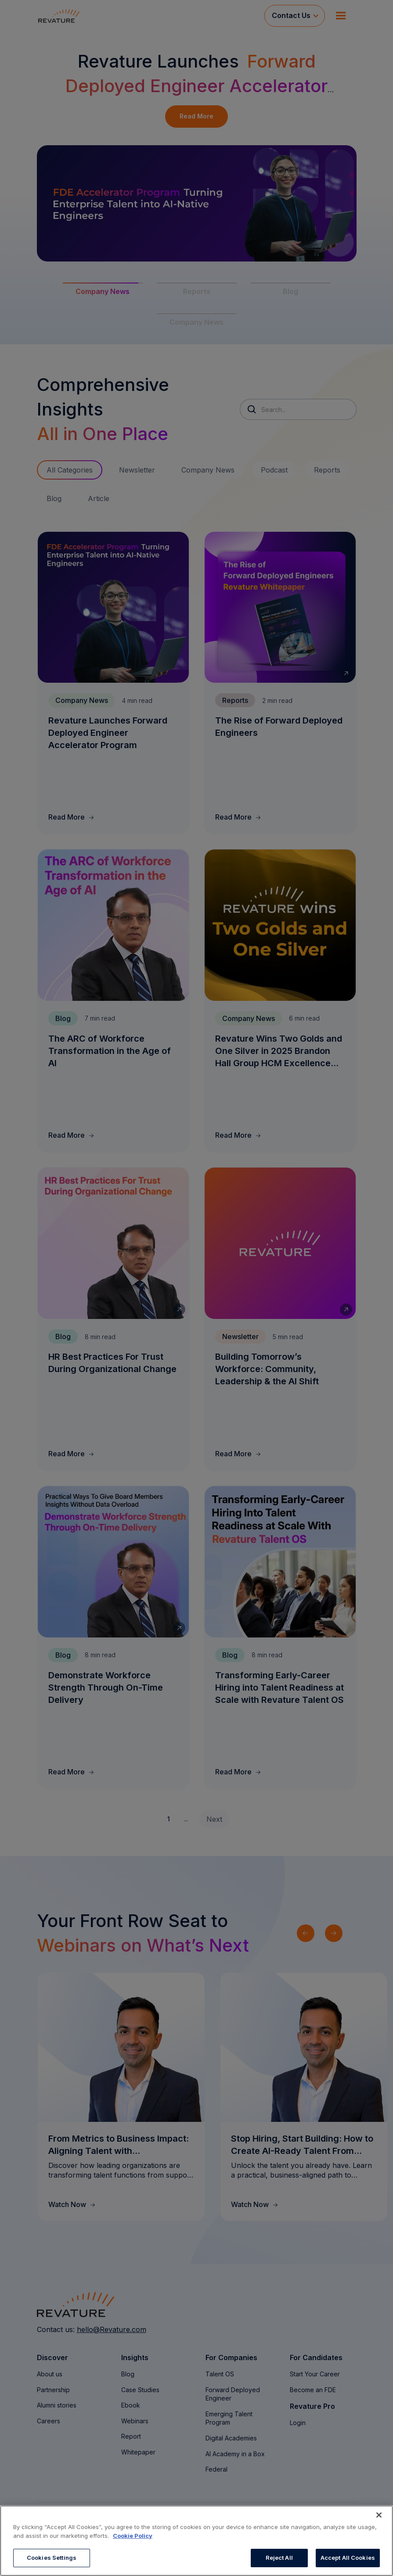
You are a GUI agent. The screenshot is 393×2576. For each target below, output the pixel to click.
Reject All (279, 2557)
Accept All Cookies (348, 2557)
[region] (196, 2540)
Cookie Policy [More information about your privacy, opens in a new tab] (132, 2535)
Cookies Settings (51, 2557)
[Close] (379, 2515)
